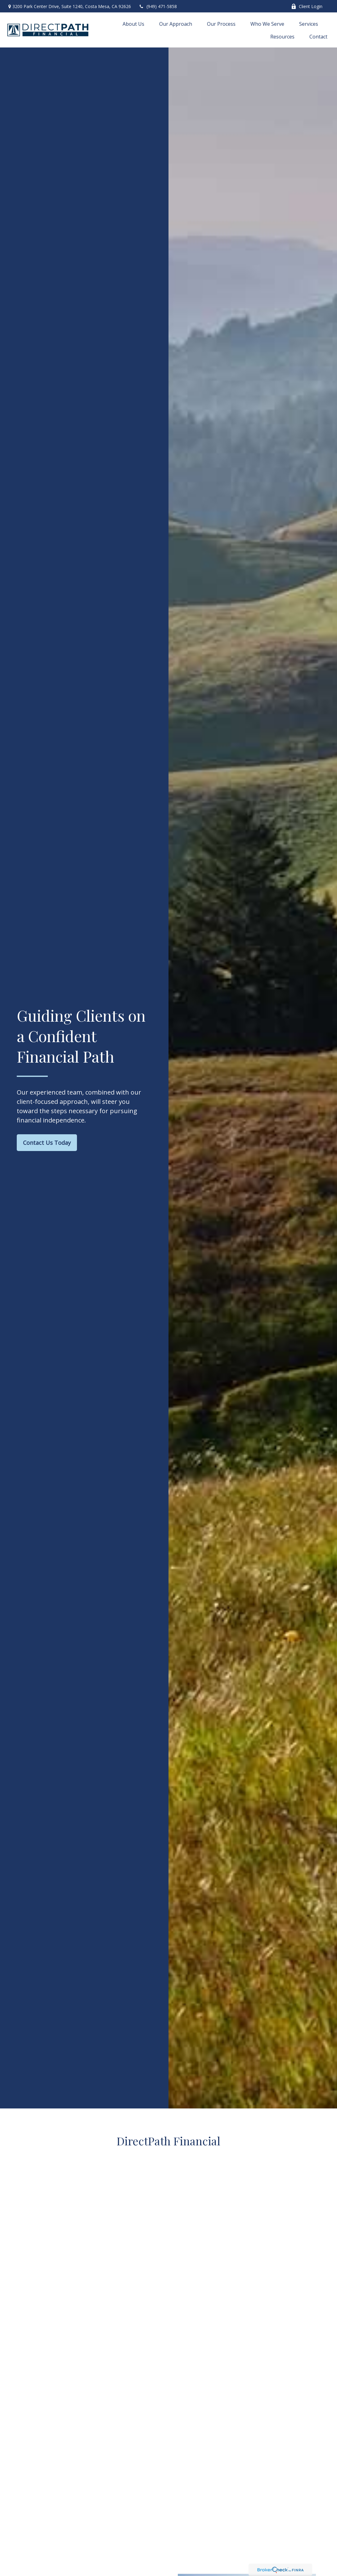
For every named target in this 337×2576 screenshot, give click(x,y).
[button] (133, 23)
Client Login (306, 6)
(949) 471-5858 (158, 6)
